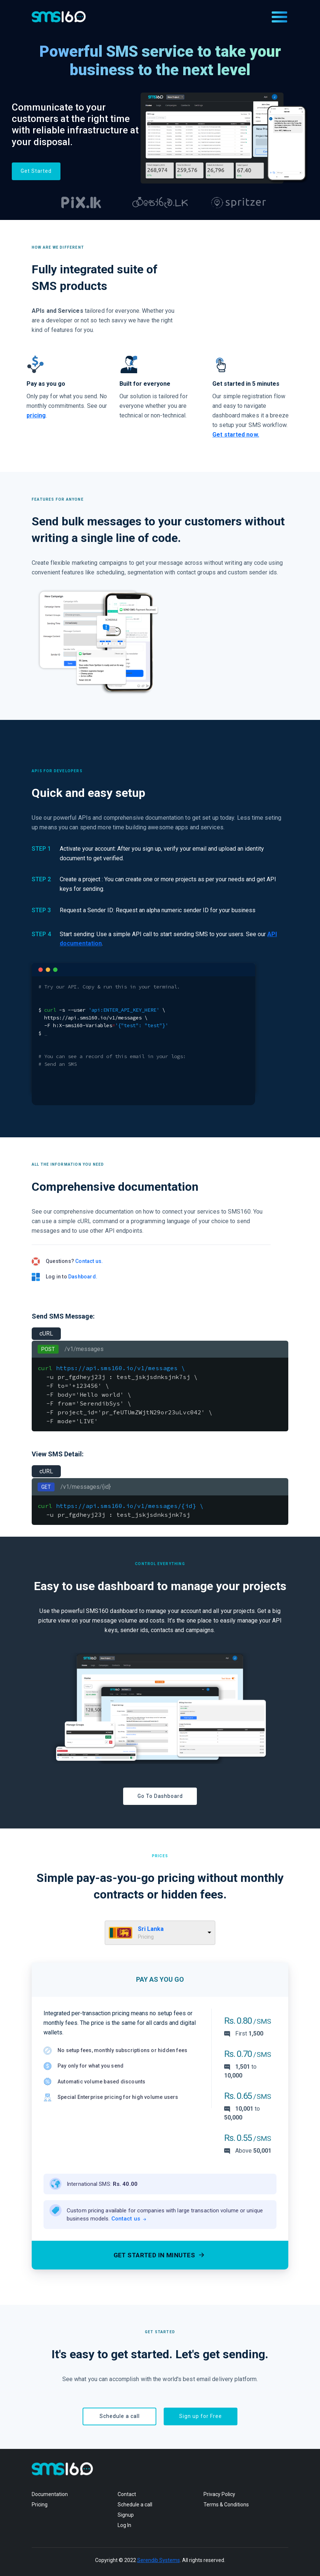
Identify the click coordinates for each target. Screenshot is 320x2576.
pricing (36, 415)
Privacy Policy (219, 2494)
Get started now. (235, 434)
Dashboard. (82, 1277)
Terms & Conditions (226, 2504)
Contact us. (89, 1261)
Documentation (50, 2494)
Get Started (36, 171)
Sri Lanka (151, 1928)
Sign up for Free (200, 2416)
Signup (126, 2515)
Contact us (129, 2218)
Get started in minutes (160, 2255)
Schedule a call (120, 2416)
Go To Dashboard (160, 1796)
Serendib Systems (158, 2560)
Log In (124, 2525)
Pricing (40, 2504)
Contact (127, 2494)
